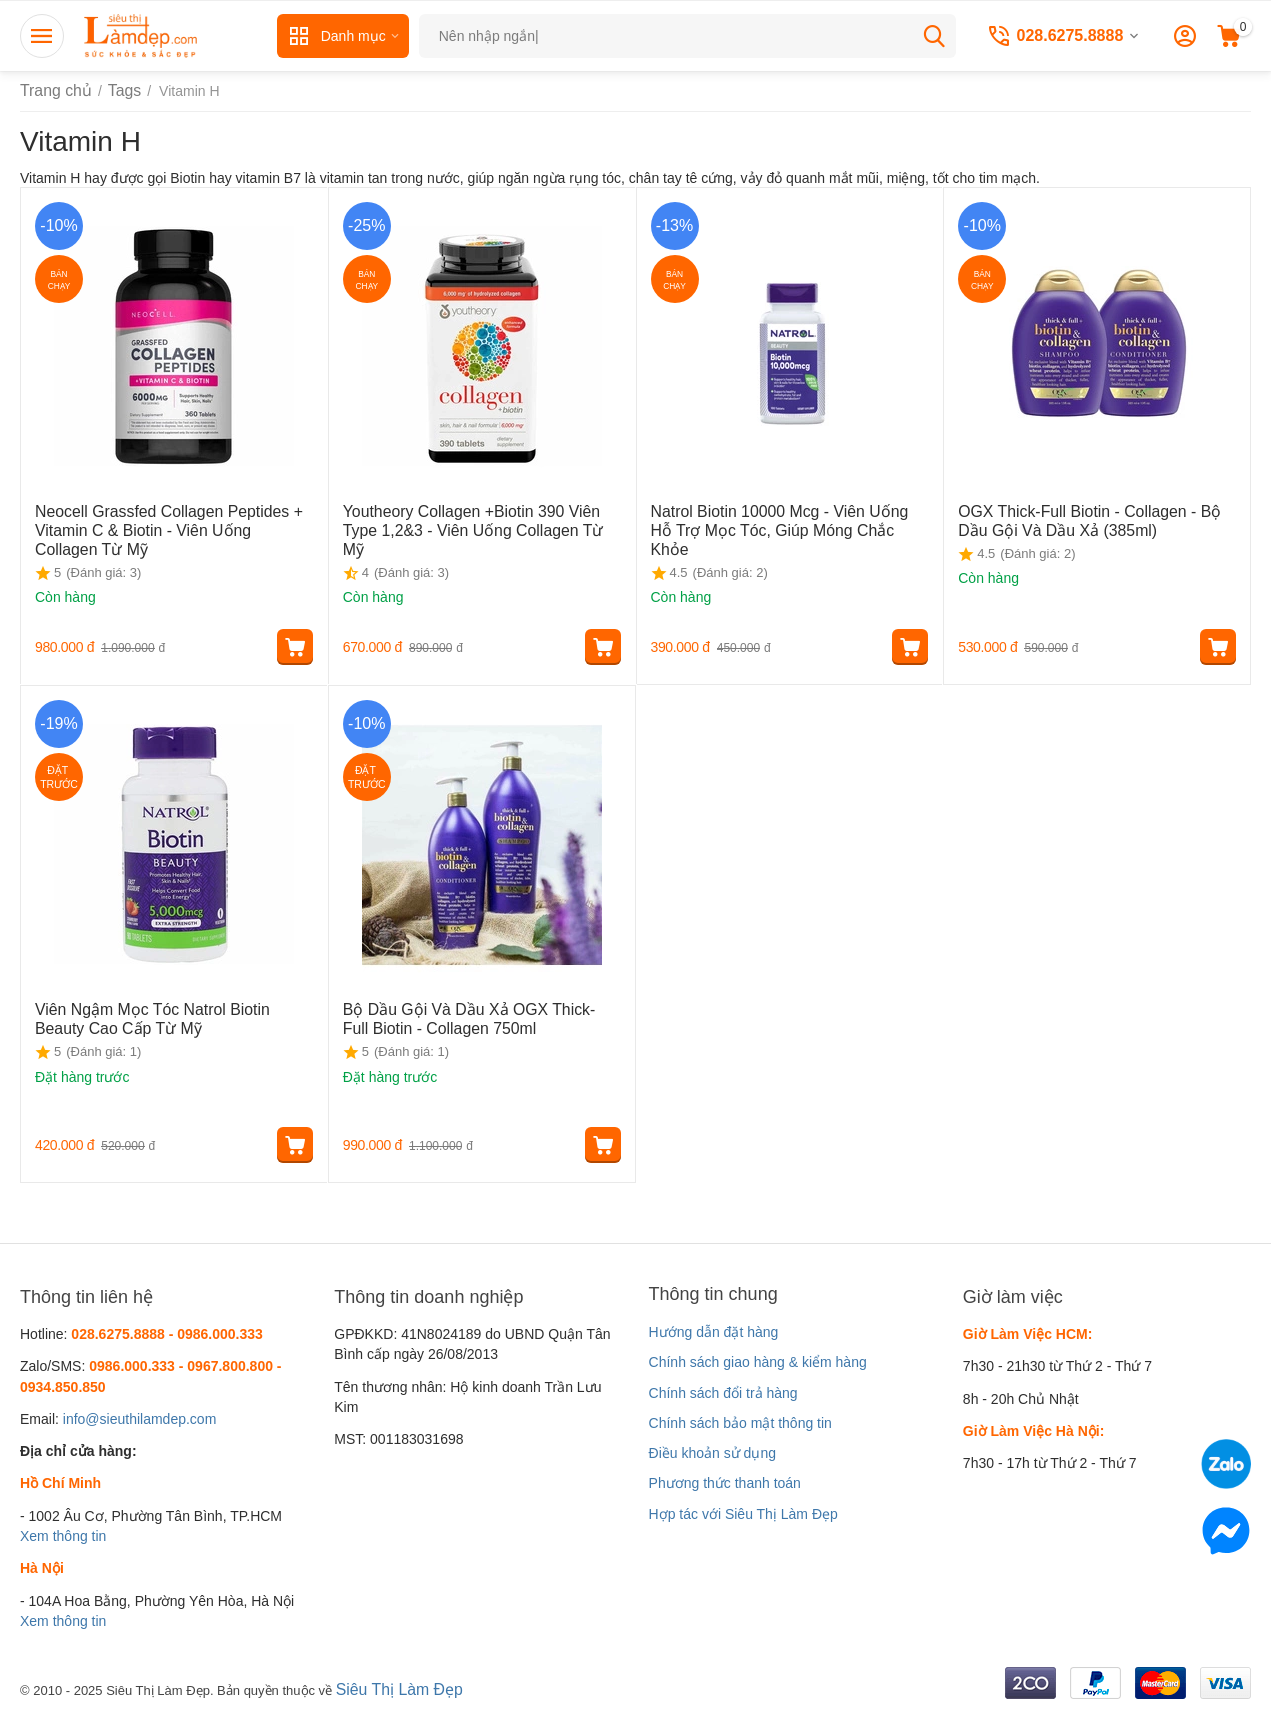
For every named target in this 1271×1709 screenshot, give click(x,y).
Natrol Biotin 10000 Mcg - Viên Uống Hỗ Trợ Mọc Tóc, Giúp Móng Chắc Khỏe (788, 518)
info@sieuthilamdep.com (140, 1419)
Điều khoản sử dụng (712, 1453)
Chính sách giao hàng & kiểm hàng (758, 1362)
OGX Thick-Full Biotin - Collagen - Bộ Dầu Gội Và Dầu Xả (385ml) (1089, 518)
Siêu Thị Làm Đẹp (392, 1688)
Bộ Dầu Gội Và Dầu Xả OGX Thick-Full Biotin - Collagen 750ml (465, 1016)
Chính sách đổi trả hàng (723, 1393)
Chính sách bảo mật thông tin (740, 1423)
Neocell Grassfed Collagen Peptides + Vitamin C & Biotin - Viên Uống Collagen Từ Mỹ (170, 527)
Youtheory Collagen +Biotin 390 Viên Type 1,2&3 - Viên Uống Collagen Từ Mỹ (474, 518)
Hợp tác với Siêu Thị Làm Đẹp (743, 1514)
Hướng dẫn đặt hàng (714, 1332)
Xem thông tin (63, 1536)
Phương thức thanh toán (725, 1483)
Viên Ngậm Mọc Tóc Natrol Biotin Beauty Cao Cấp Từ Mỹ (162, 1016)
